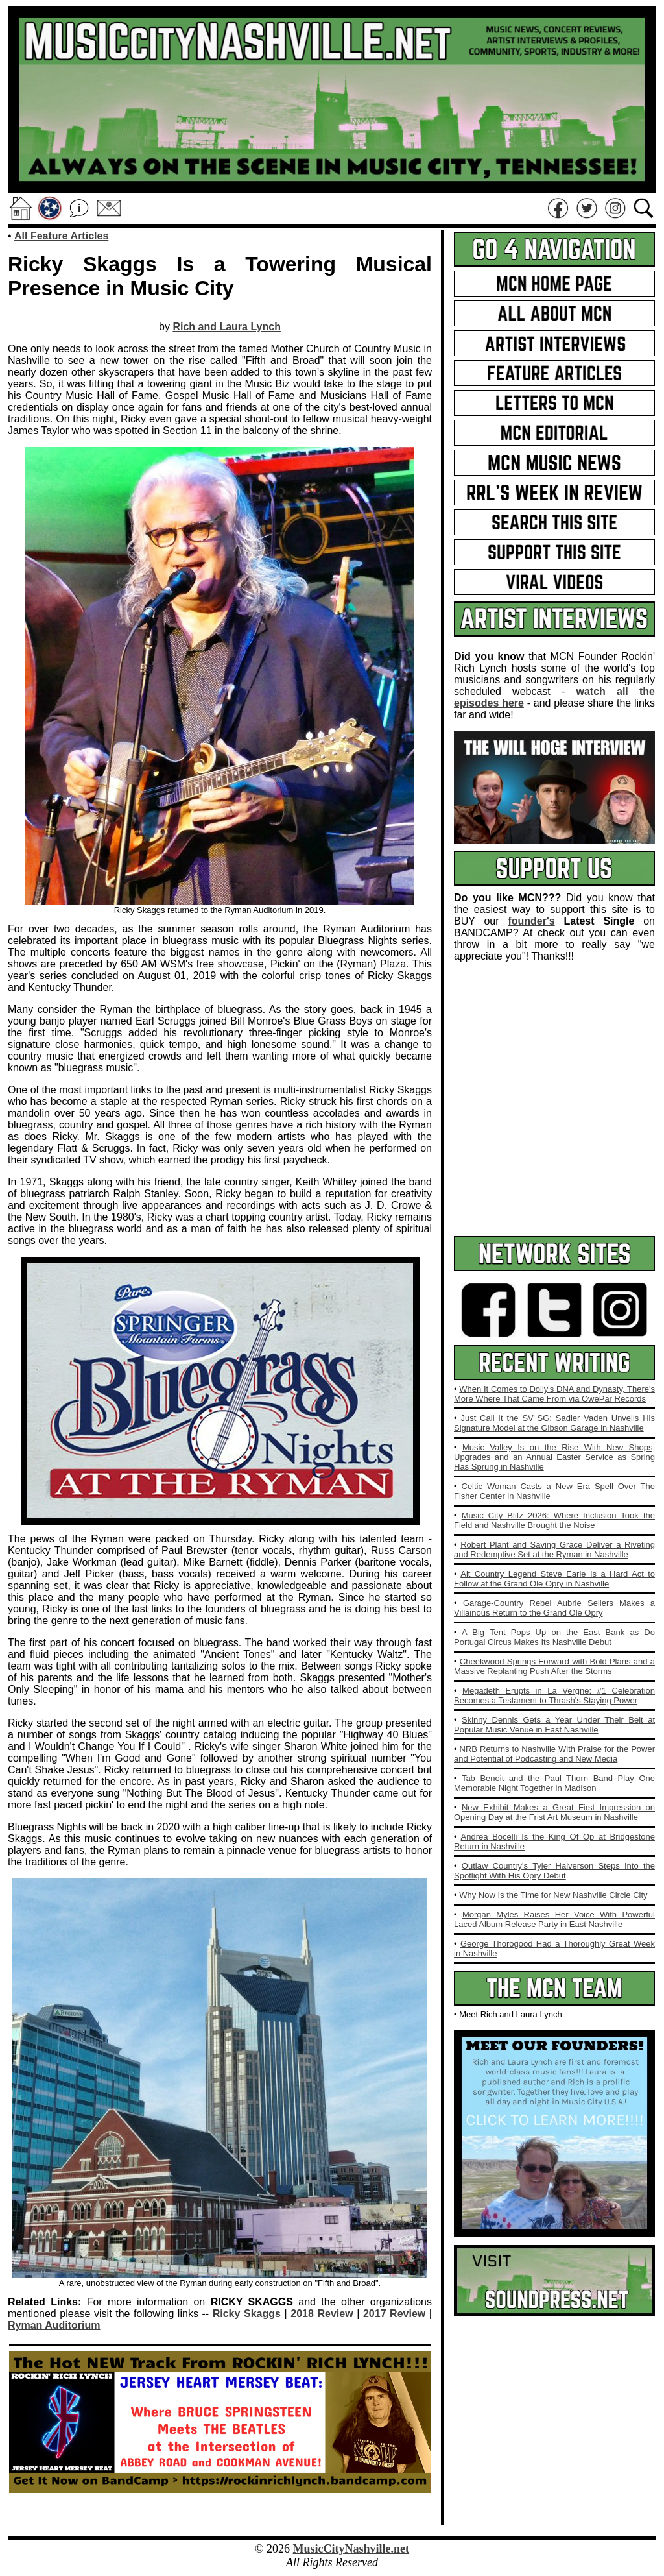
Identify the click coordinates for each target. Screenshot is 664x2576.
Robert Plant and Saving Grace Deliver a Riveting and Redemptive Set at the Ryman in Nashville (554, 1549)
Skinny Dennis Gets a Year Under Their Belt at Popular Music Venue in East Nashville (554, 1724)
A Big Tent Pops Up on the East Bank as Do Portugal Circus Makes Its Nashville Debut (554, 1637)
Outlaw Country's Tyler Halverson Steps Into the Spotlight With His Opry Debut (554, 1870)
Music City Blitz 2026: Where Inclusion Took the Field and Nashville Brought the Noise (554, 1520)
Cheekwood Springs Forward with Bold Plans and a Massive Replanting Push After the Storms (554, 1666)
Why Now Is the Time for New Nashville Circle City (553, 1895)
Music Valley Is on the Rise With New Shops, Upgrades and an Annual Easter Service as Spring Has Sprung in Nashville (554, 1457)
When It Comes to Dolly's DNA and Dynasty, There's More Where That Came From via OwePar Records (554, 1393)
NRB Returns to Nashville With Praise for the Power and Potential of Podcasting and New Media (554, 1754)
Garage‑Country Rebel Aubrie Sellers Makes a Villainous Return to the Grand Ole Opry (554, 1608)
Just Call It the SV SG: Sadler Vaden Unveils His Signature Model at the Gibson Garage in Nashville (554, 1423)
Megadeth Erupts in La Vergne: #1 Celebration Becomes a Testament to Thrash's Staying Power (554, 1695)
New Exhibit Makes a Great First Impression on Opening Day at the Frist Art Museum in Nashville (554, 1812)
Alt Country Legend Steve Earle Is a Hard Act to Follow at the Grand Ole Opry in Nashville (554, 1578)
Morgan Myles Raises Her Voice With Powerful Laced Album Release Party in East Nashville (554, 1919)
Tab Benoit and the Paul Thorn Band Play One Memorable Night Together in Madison (554, 1783)
